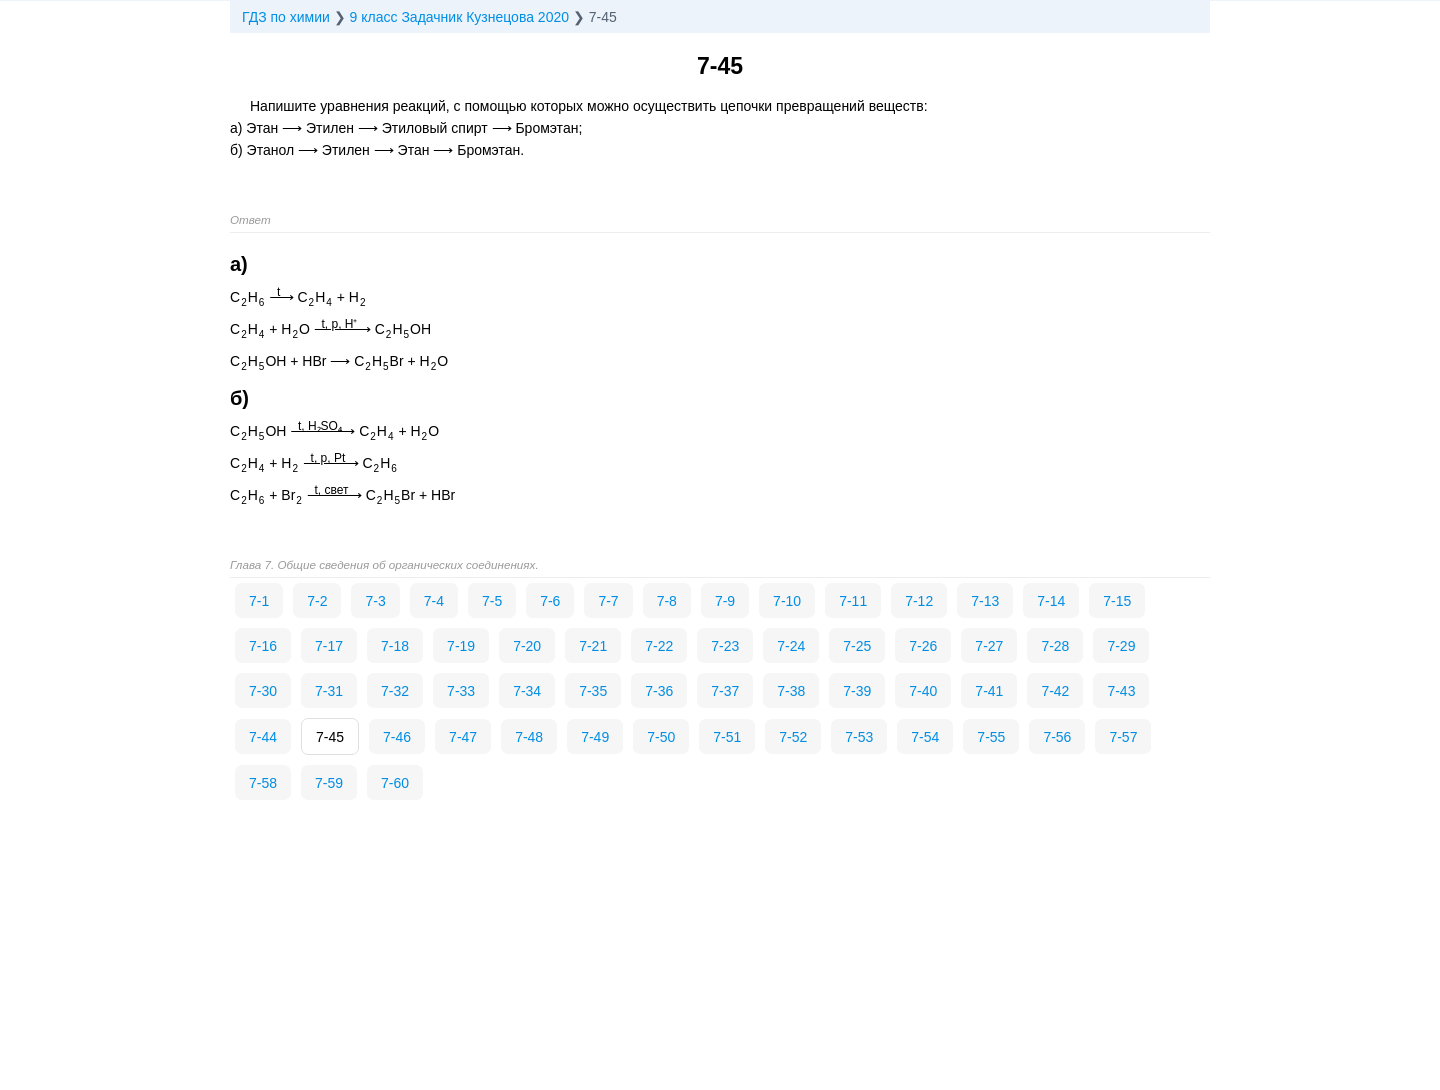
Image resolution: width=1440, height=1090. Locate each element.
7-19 (461, 646)
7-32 (395, 691)
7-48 (529, 737)
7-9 (725, 601)
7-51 (727, 737)
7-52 (793, 737)
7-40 (923, 691)
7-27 (989, 646)
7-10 (787, 601)
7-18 (395, 646)
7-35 (593, 691)
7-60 (395, 783)
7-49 (595, 737)
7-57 (1123, 737)
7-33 (461, 691)
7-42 (1055, 691)
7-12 (919, 601)
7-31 (329, 691)
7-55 (991, 737)
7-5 (492, 601)
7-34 (527, 691)
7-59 (329, 783)
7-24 (791, 646)
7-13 (985, 601)
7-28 (1055, 646)
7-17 (329, 646)
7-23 (725, 646)
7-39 (857, 691)
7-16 (263, 646)
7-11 (853, 601)
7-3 (375, 601)
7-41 (989, 691)
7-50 (661, 737)
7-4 (434, 601)
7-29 (1121, 646)
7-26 (923, 646)
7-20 (527, 646)
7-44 (263, 737)
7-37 (725, 691)
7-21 (593, 646)
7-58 (263, 783)
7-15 (1117, 601)
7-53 (859, 737)
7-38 (791, 691)
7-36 (659, 691)
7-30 (263, 691)
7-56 (1057, 737)
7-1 (259, 601)
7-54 (925, 737)
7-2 (317, 601)
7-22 (659, 646)
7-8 (667, 601)
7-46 (397, 737)
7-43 (1121, 691)
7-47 (463, 737)
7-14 (1051, 601)
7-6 (550, 601)
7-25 (857, 646)
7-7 (608, 601)
